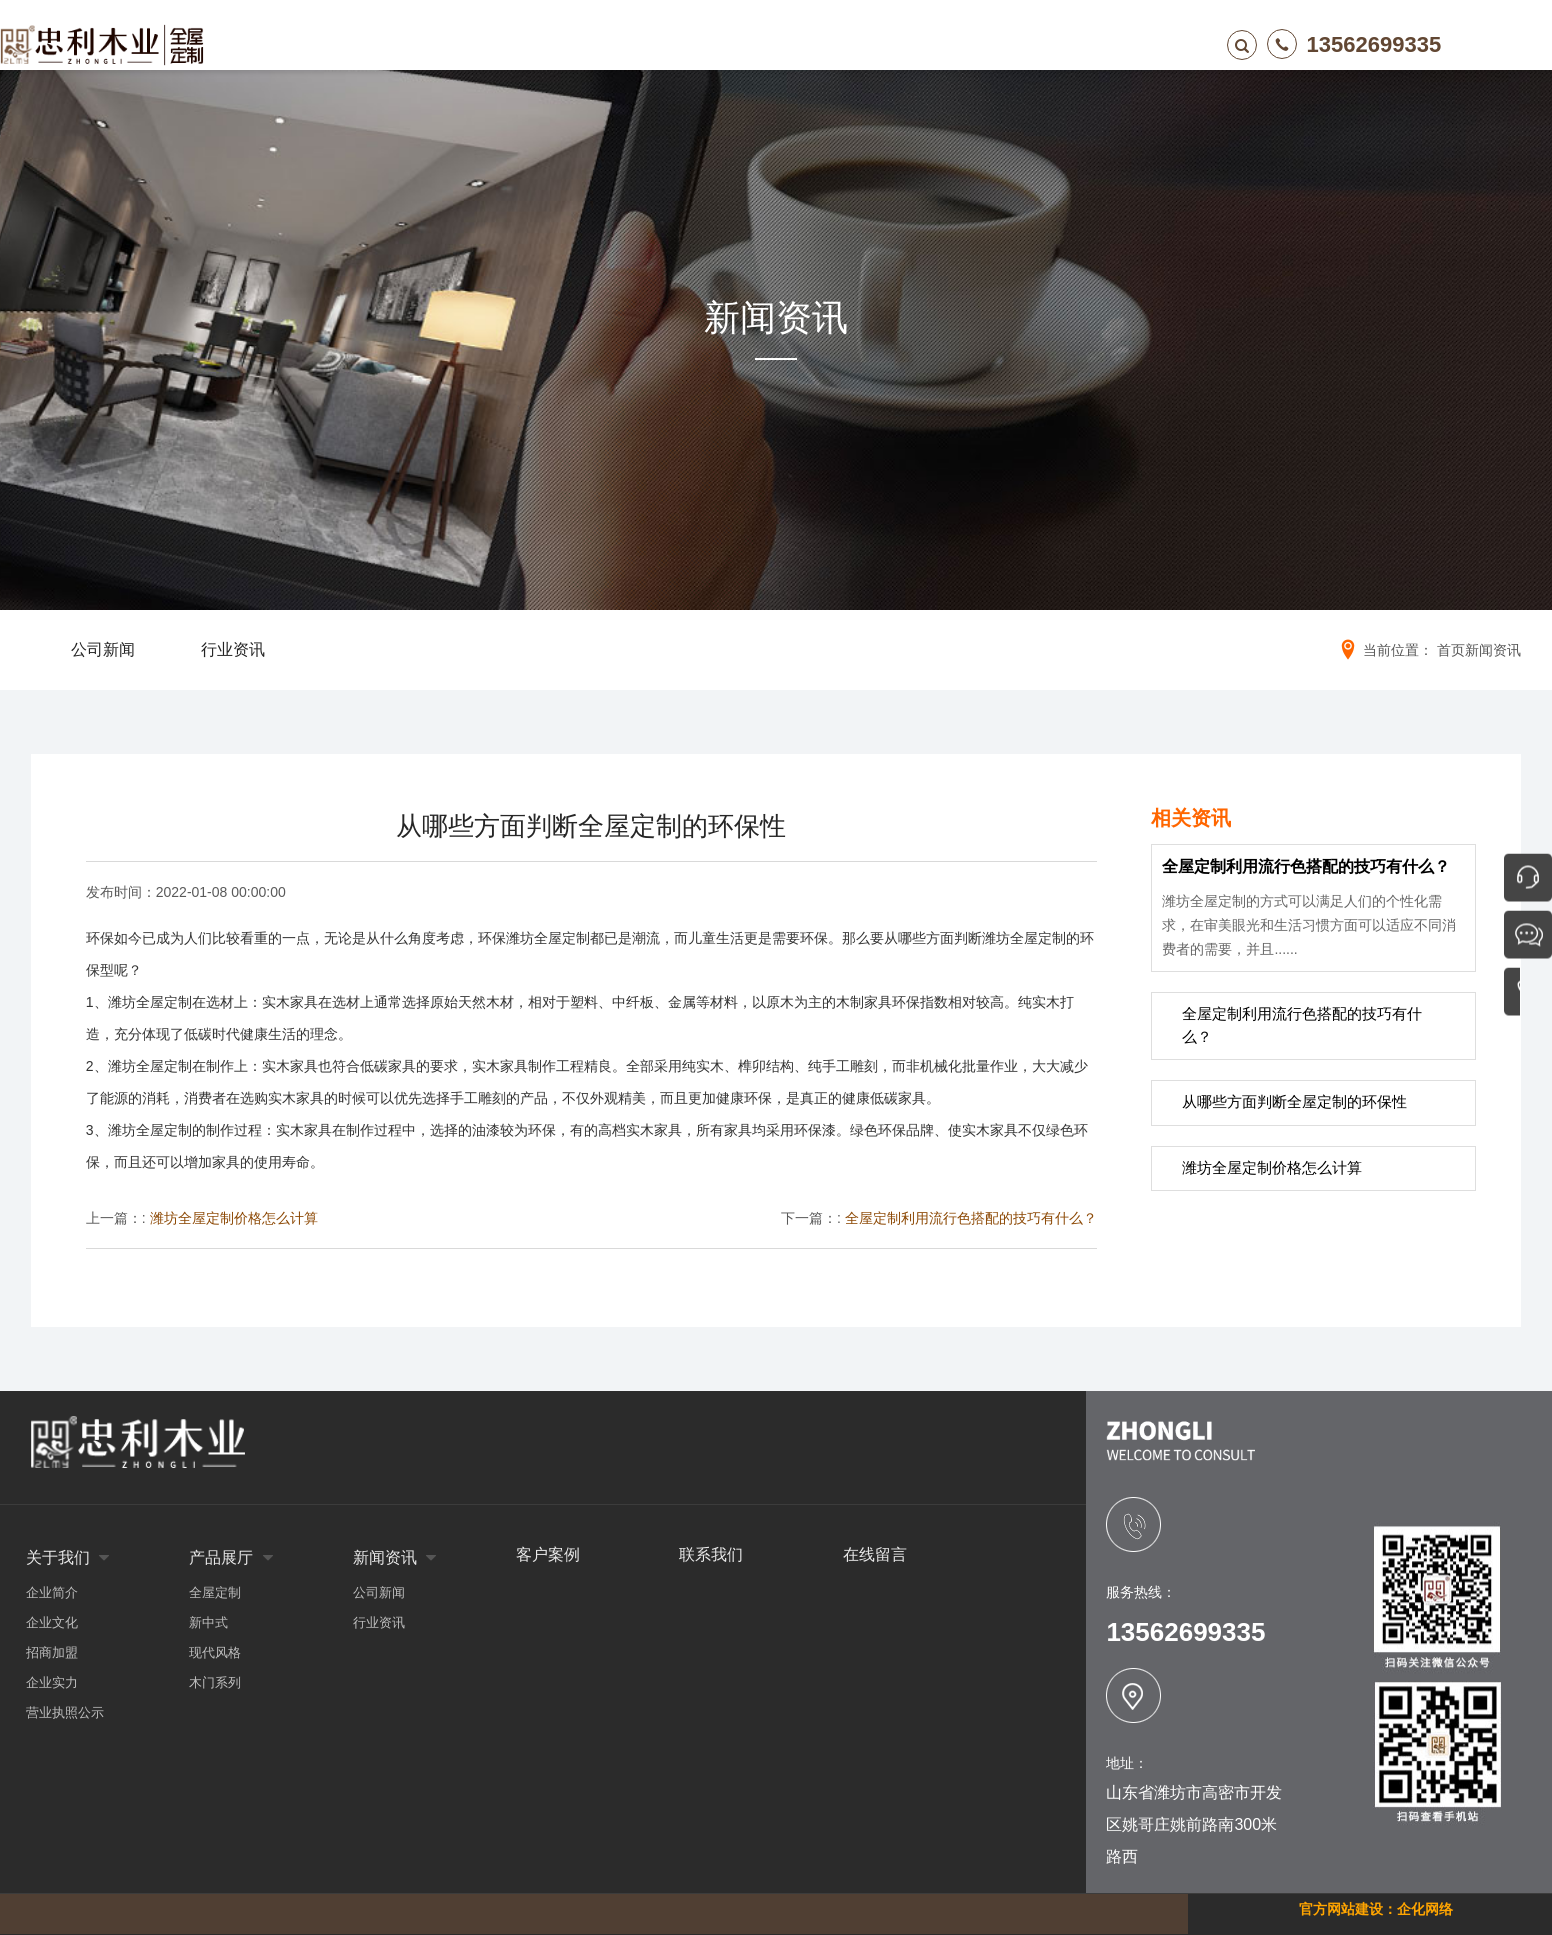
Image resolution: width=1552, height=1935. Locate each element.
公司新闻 (379, 1592)
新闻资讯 (732, 44)
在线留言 (948, 44)
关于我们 (516, 44)
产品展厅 (624, 44)
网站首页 (408, 44)
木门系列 (215, 1682)
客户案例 (840, 44)
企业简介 (52, 1592)
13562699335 (1316, 44)
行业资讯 (379, 1622)
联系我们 (1056, 44)
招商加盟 (52, 1652)
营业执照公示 (65, 1712)
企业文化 (52, 1622)
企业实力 (52, 1682)
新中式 (208, 1622)
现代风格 (215, 1652)
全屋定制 (215, 1592)
